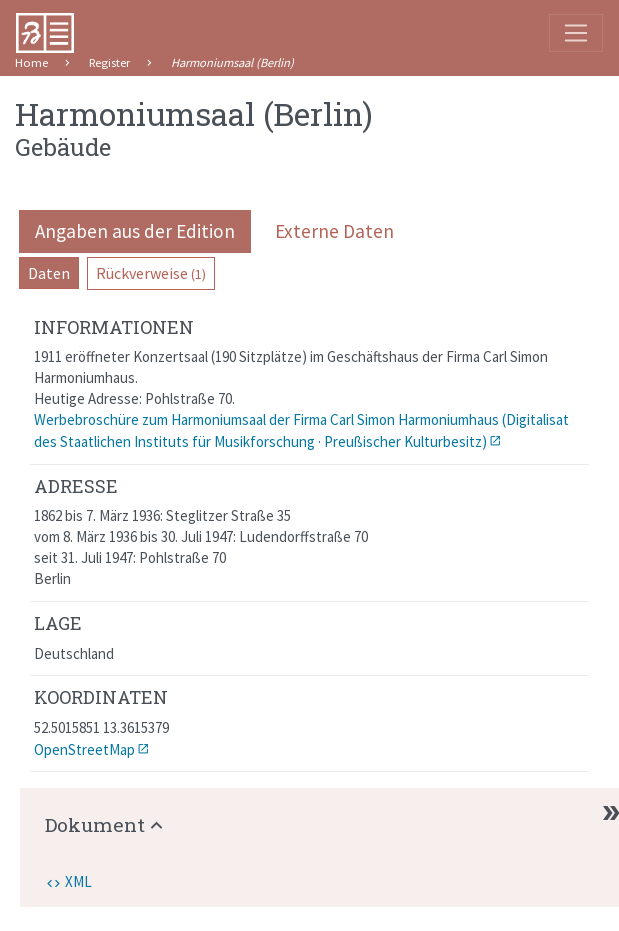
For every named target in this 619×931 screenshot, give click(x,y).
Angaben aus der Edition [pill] (135, 231)
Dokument (95, 824)
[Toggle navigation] (576, 33)
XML (78, 881)
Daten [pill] (49, 273)
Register (109, 62)
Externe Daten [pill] (334, 231)
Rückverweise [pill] (151, 273)
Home (31, 62)
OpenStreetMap (84, 749)
